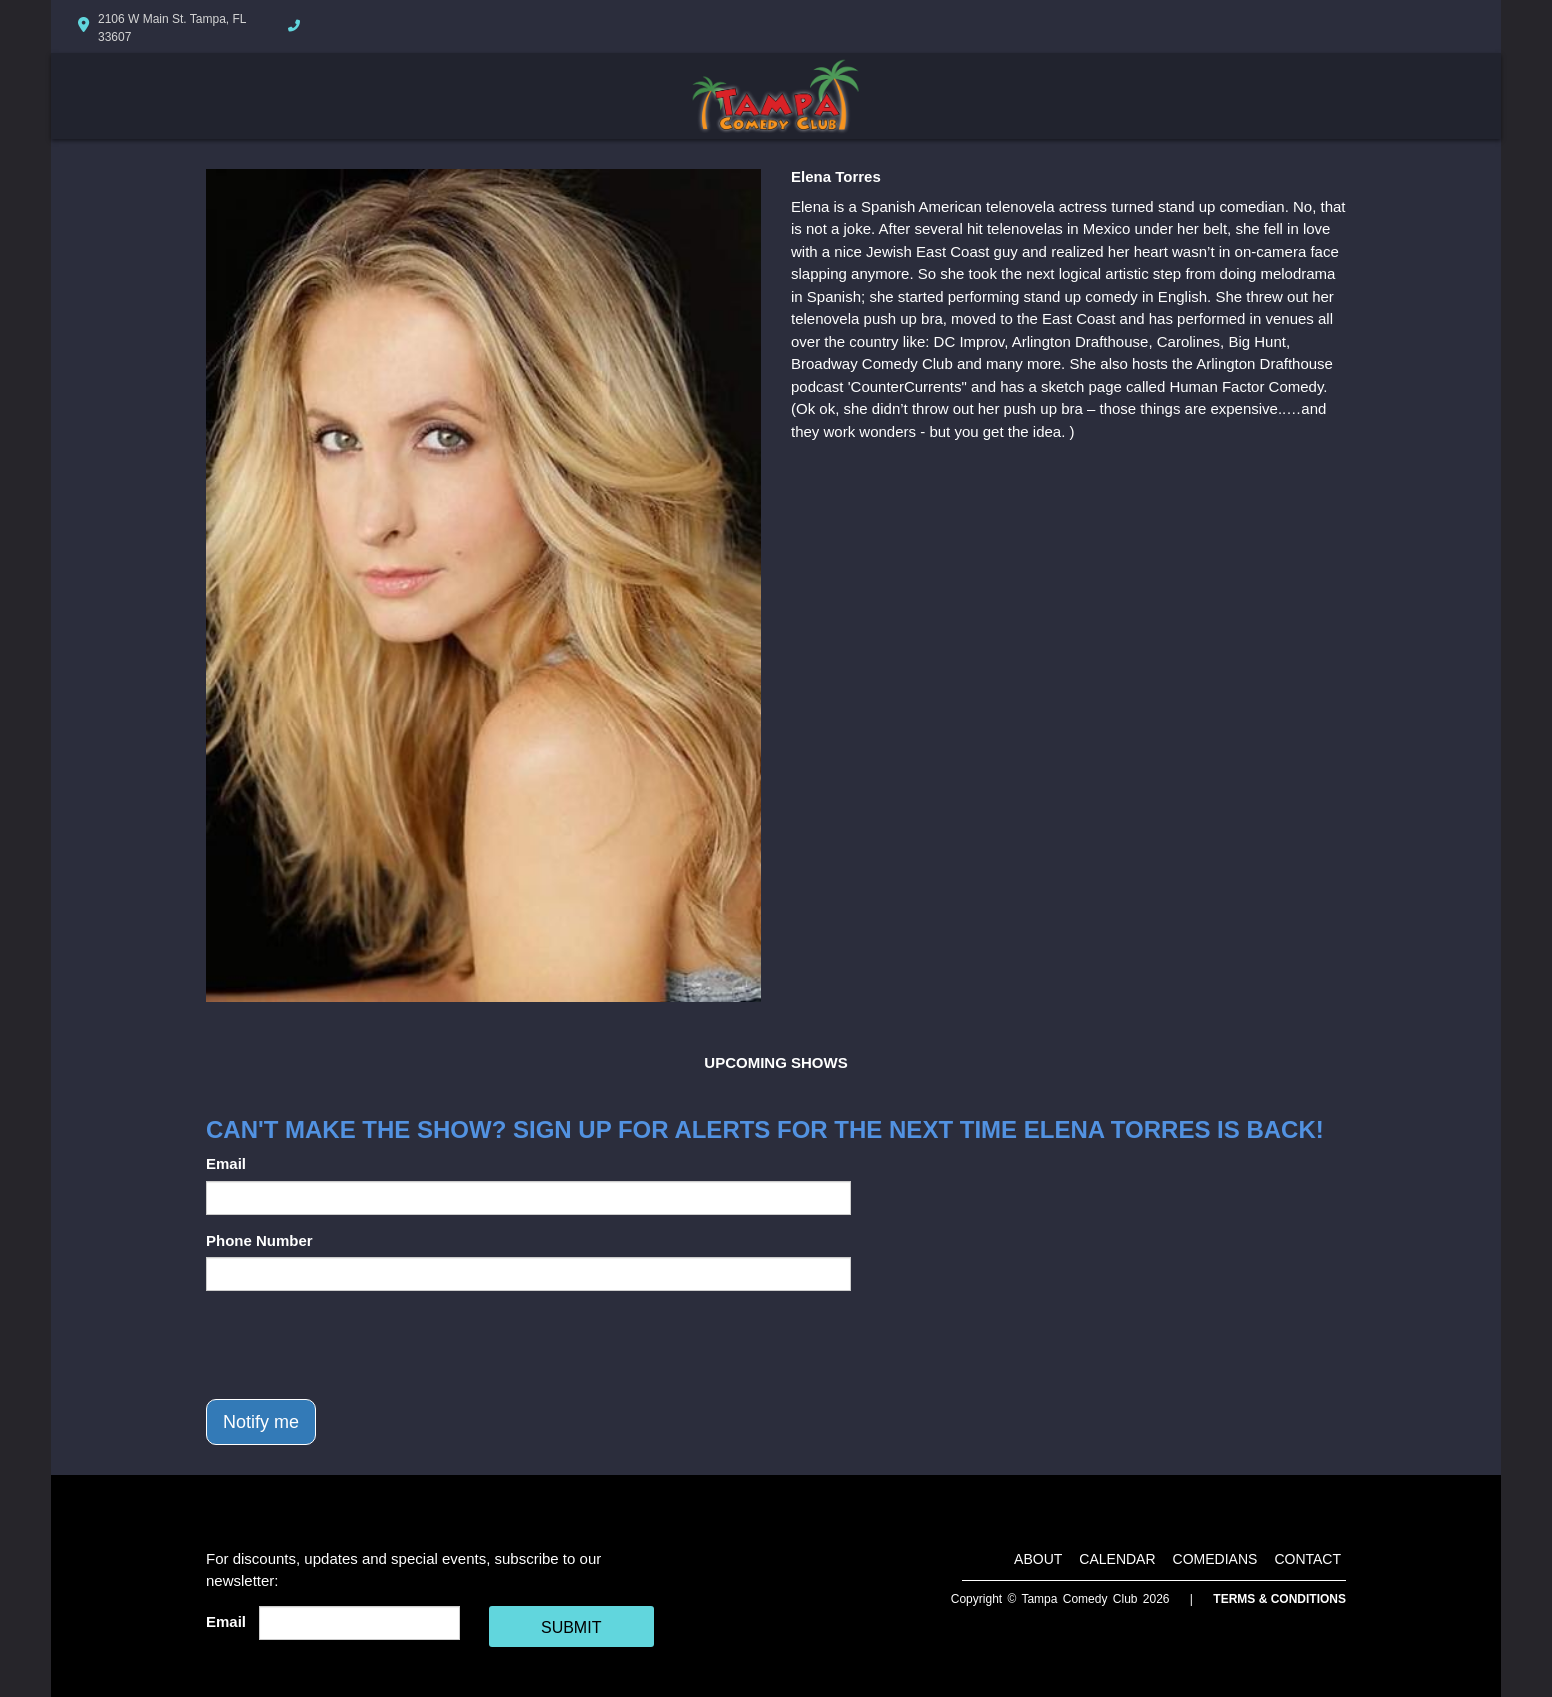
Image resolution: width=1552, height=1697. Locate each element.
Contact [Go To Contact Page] (1307, 1559)
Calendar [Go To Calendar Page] (1117, 1559)
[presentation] (358, 1345)
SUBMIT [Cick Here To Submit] (571, 1627)
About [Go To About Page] (1038, 1559)
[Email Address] (359, 1623)
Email (226, 1163)
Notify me (261, 1422)
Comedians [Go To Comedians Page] (1215, 1559)
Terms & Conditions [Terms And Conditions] (1279, 1599)
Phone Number (259, 1240)
